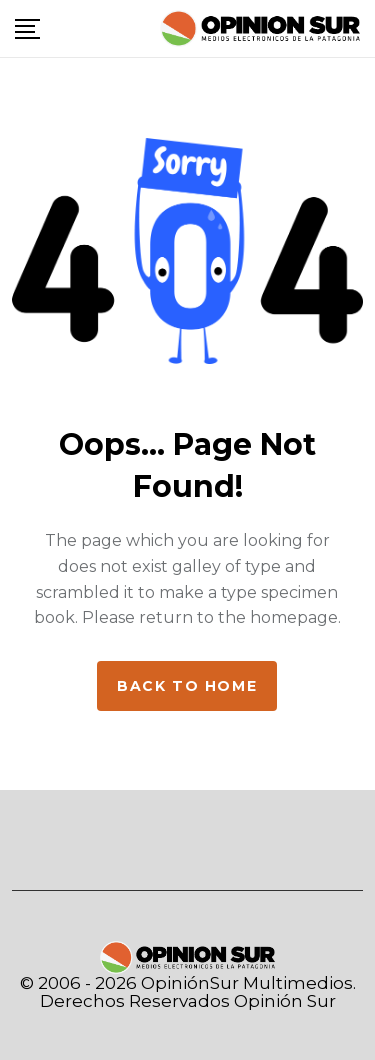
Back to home (187, 686)
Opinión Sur (285, 1001)
